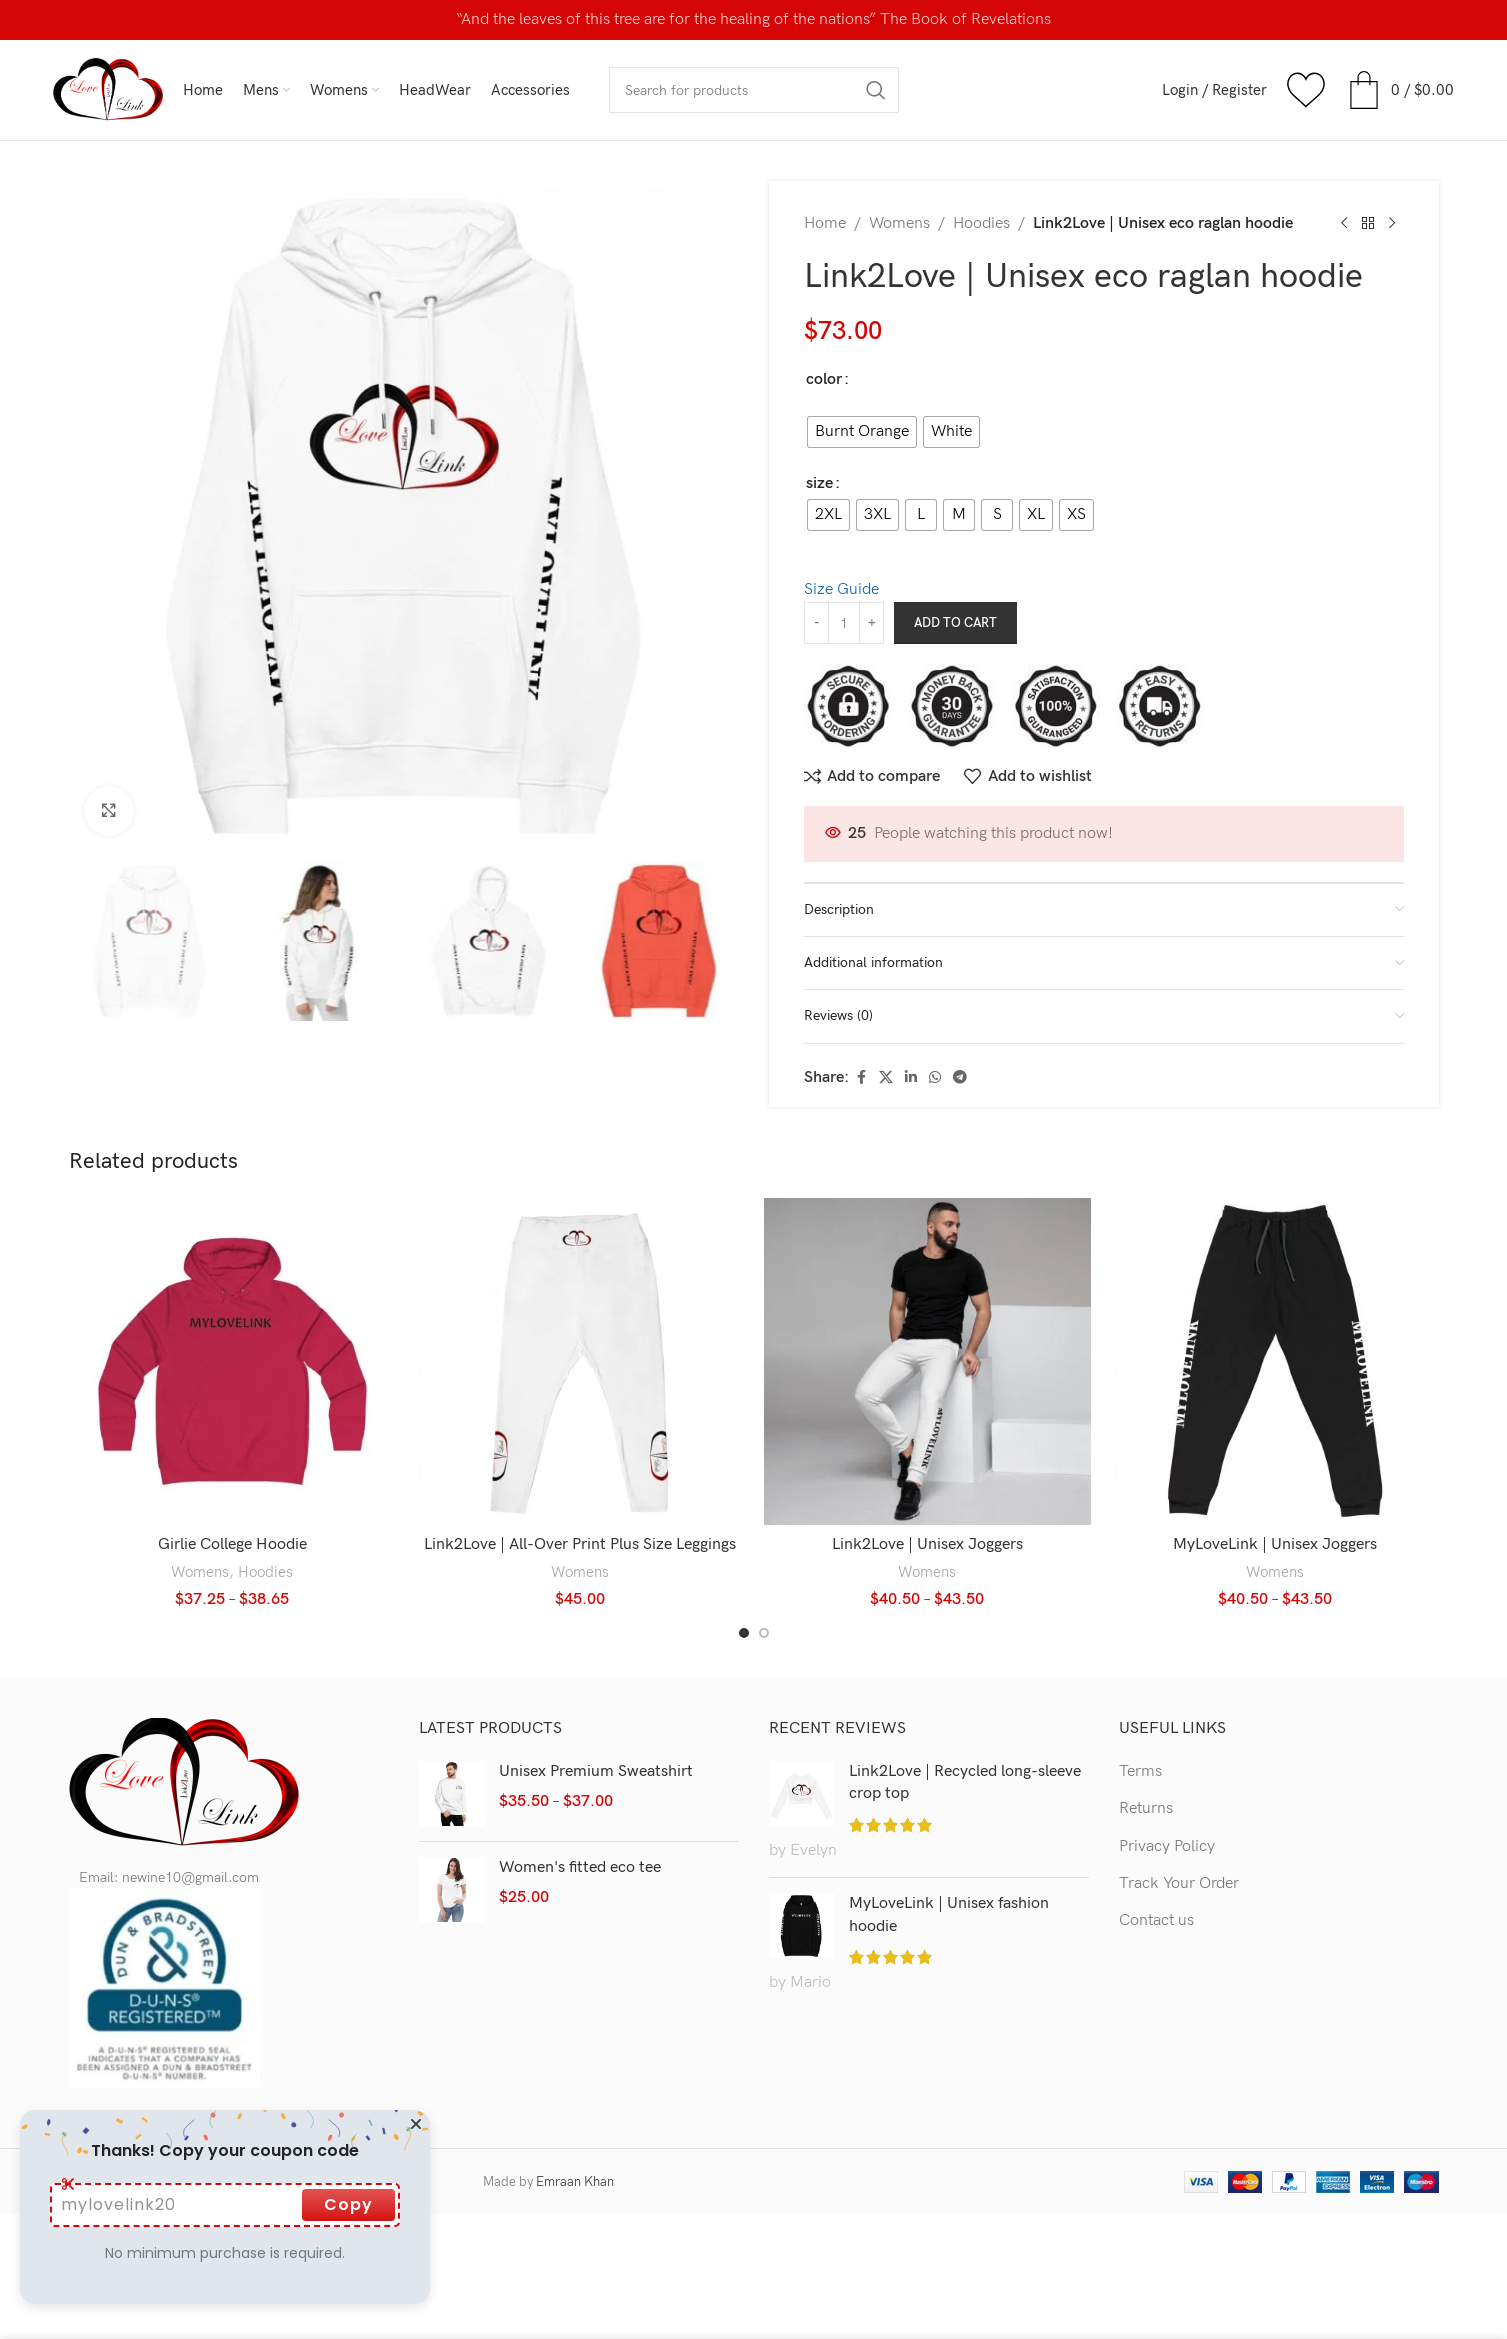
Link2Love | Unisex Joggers (927, 1544)
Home (825, 223)
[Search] (754, 90)
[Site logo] (108, 89)
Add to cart (955, 623)
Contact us (1156, 1920)
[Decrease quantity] (816, 623)
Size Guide (841, 589)
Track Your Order (1179, 1883)
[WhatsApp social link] (935, 1078)
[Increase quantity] (871, 623)
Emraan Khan (575, 2182)
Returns (1146, 1808)
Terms (1140, 1771)
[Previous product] (1344, 224)
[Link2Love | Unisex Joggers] (928, 1362)
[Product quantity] (844, 623)
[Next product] (1392, 224)
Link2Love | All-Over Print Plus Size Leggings (580, 1544)
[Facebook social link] (861, 1078)
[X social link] (886, 1078)
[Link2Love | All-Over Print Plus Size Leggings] (580, 1362)
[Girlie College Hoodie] (233, 1362)
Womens (899, 223)
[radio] (862, 432)
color (824, 379)
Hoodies (981, 223)
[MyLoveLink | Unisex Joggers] (1275, 1362)
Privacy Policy (1167, 1846)
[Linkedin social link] (911, 1078)
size (819, 483)
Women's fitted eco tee (580, 1867)
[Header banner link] (753, 20)
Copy (348, 2204)
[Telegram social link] (960, 1078)
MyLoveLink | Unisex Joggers (1275, 1544)
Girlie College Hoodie (232, 1544)
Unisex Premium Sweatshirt (596, 1771)
